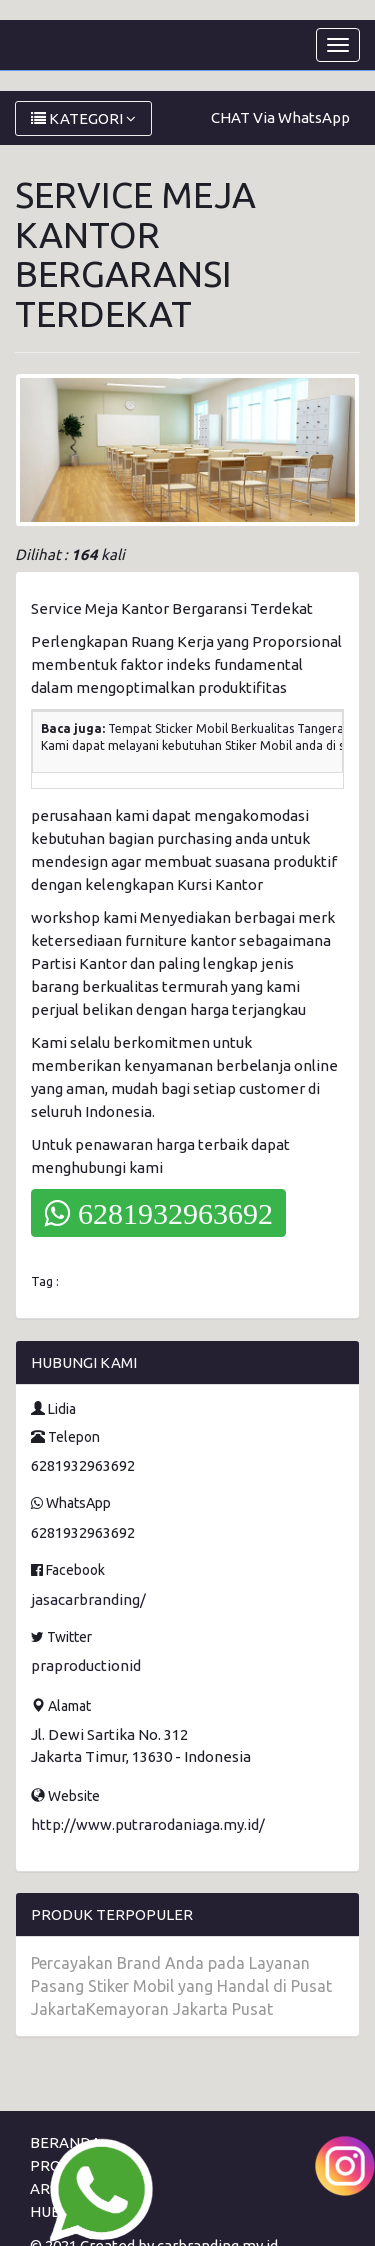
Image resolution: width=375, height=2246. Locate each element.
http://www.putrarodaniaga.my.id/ (148, 1824)
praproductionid (86, 1665)
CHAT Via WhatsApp (280, 117)
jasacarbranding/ (88, 1599)
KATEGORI (83, 118)
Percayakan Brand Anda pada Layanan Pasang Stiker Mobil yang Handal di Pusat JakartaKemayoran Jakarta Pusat (181, 1986)
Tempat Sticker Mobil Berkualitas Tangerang (233, 728)
